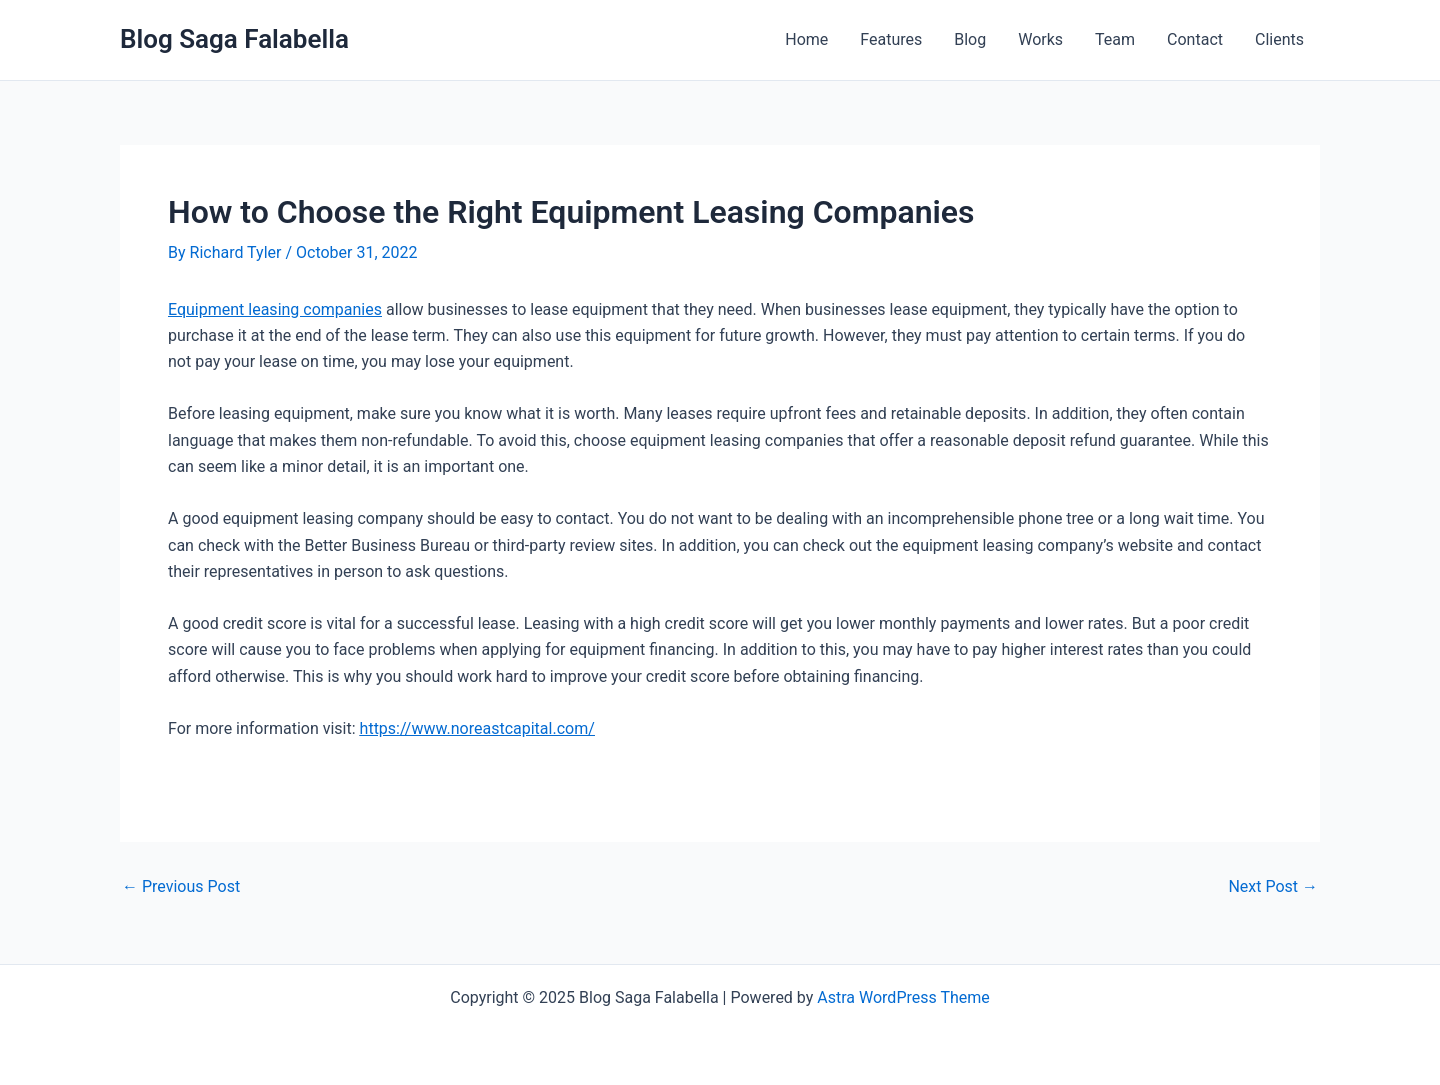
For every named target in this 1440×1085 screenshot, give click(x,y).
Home (806, 39)
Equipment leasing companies (275, 309)
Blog (970, 39)
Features (891, 39)
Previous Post (181, 887)
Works (1040, 39)
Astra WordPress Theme (903, 997)
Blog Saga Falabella (234, 39)
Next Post (1273, 887)
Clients (1279, 39)
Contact (1195, 39)
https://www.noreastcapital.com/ (477, 728)
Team (1115, 39)
